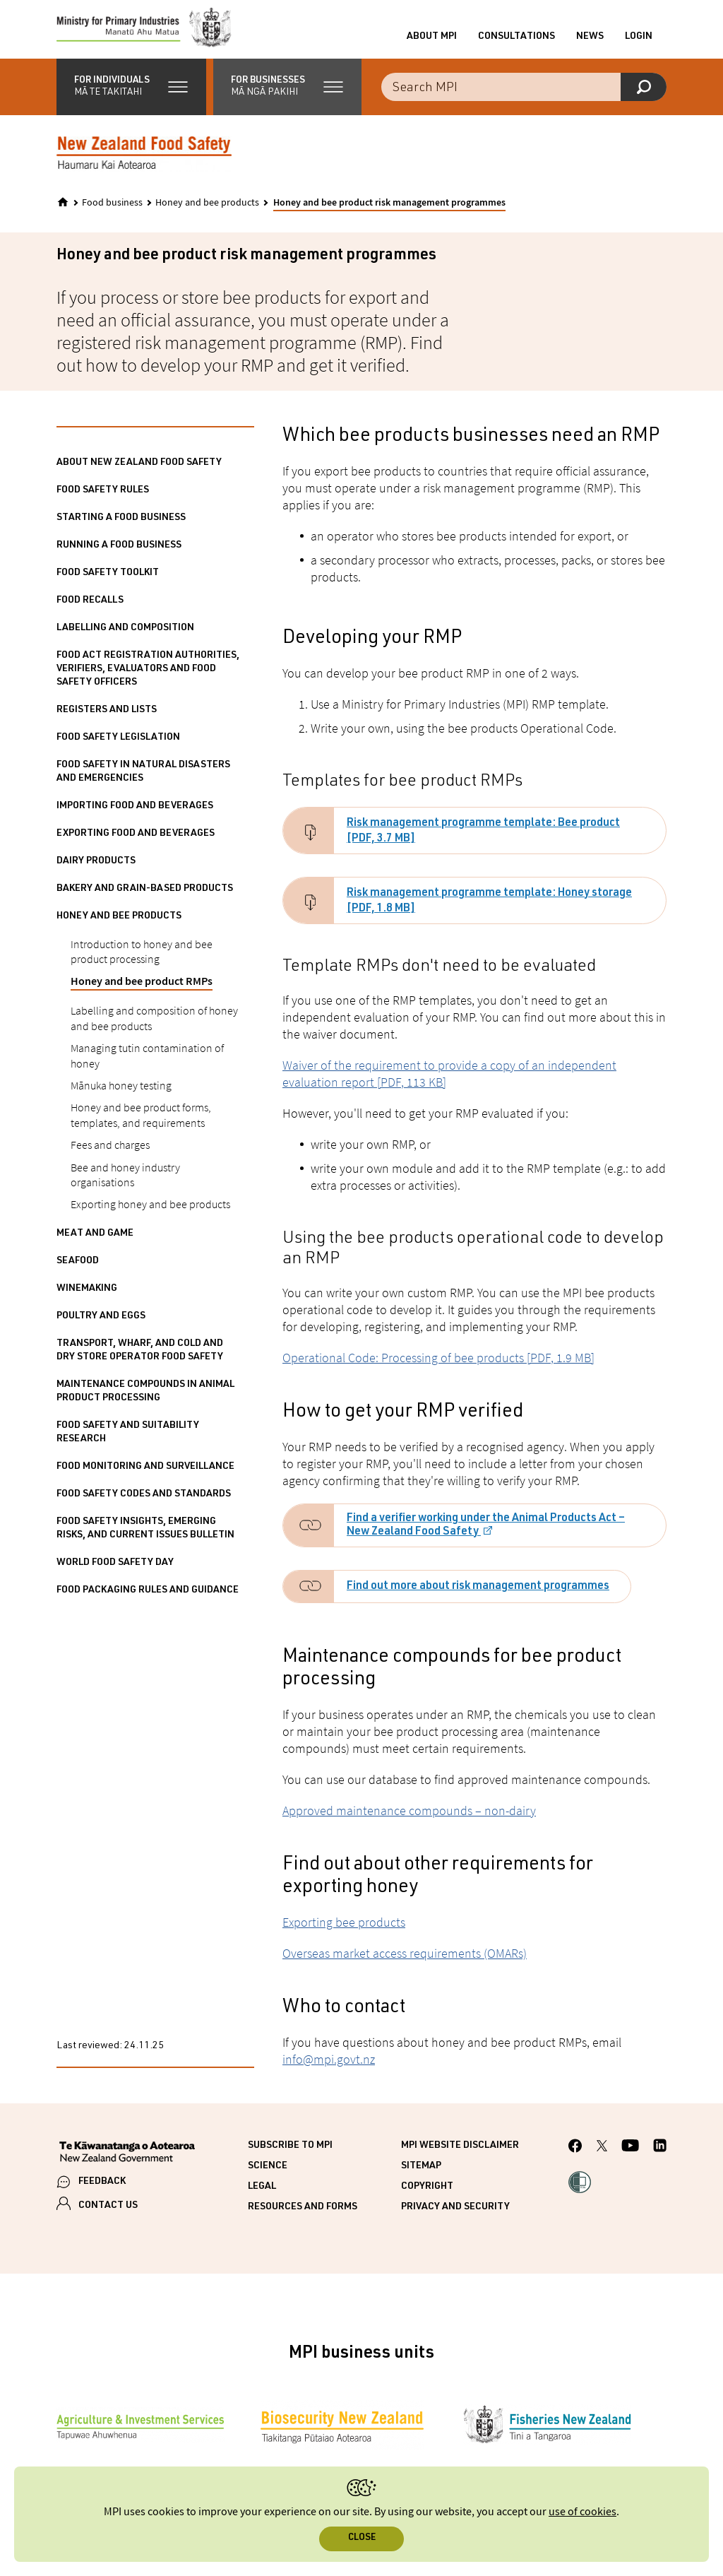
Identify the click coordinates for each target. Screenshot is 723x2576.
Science (267, 2178)
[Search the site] (524, 99)
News (590, 43)
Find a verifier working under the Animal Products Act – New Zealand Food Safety (486, 1537)
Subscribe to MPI (290, 2158)
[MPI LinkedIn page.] (660, 2159)
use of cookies (582, 2512)
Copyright (427, 2199)
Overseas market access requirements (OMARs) (404, 1965)
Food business (112, 214)
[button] (131, 99)
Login (638, 43)
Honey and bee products (207, 214)
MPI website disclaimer (460, 2158)
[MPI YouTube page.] (630, 2159)
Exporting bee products (343, 1934)
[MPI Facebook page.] (575, 2160)
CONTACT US (108, 2218)
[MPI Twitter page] (602, 2160)
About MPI (432, 43)
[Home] (62, 214)
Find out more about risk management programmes (478, 1599)
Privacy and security (455, 2219)
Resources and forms (302, 2219)
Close (362, 2538)
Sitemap (421, 2178)
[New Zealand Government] (127, 2165)
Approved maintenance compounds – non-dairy (409, 1822)
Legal (262, 2199)
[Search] (644, 99)
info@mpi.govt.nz (328, 2071)
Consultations (516, 43)
